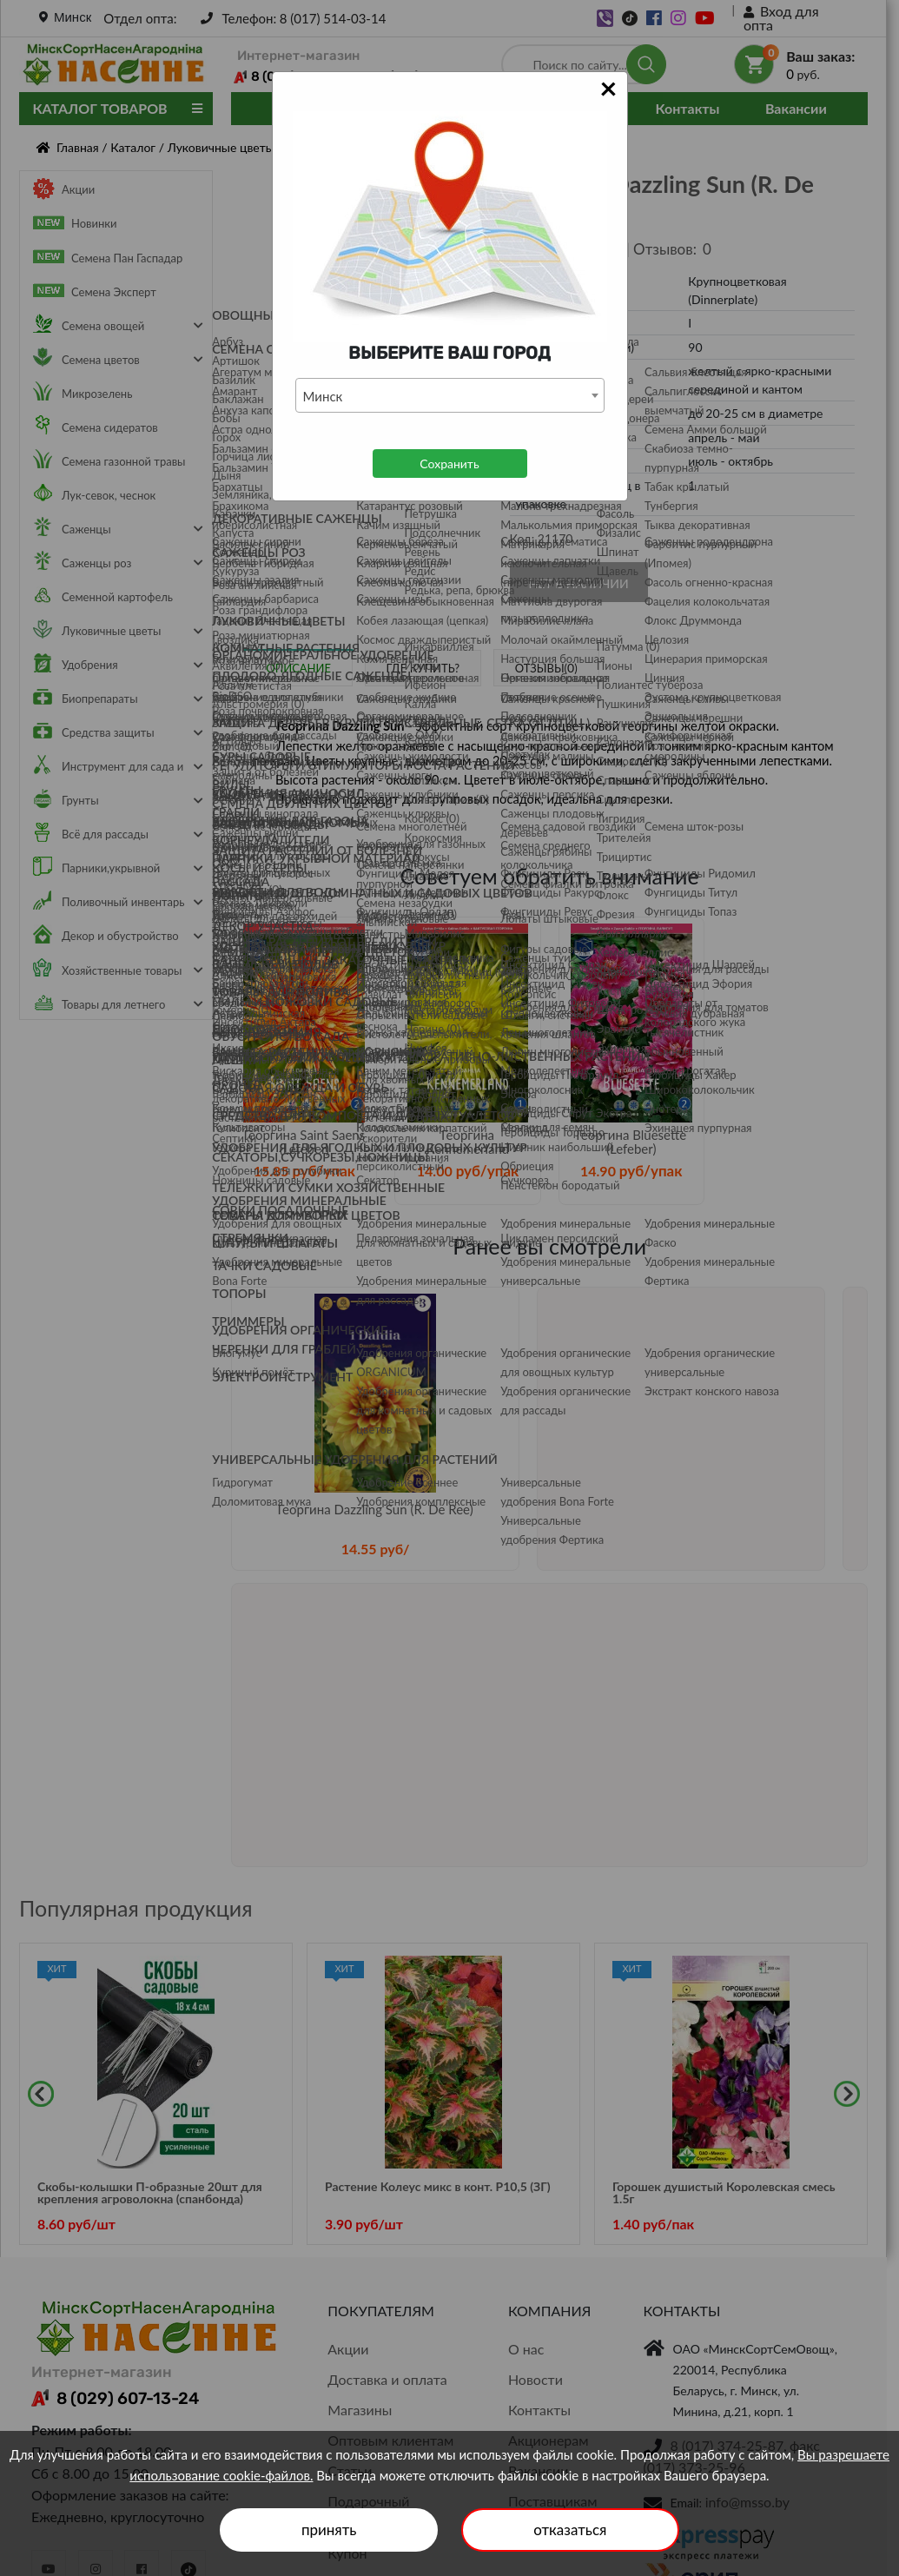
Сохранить (449, 463)
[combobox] (450, 395)
